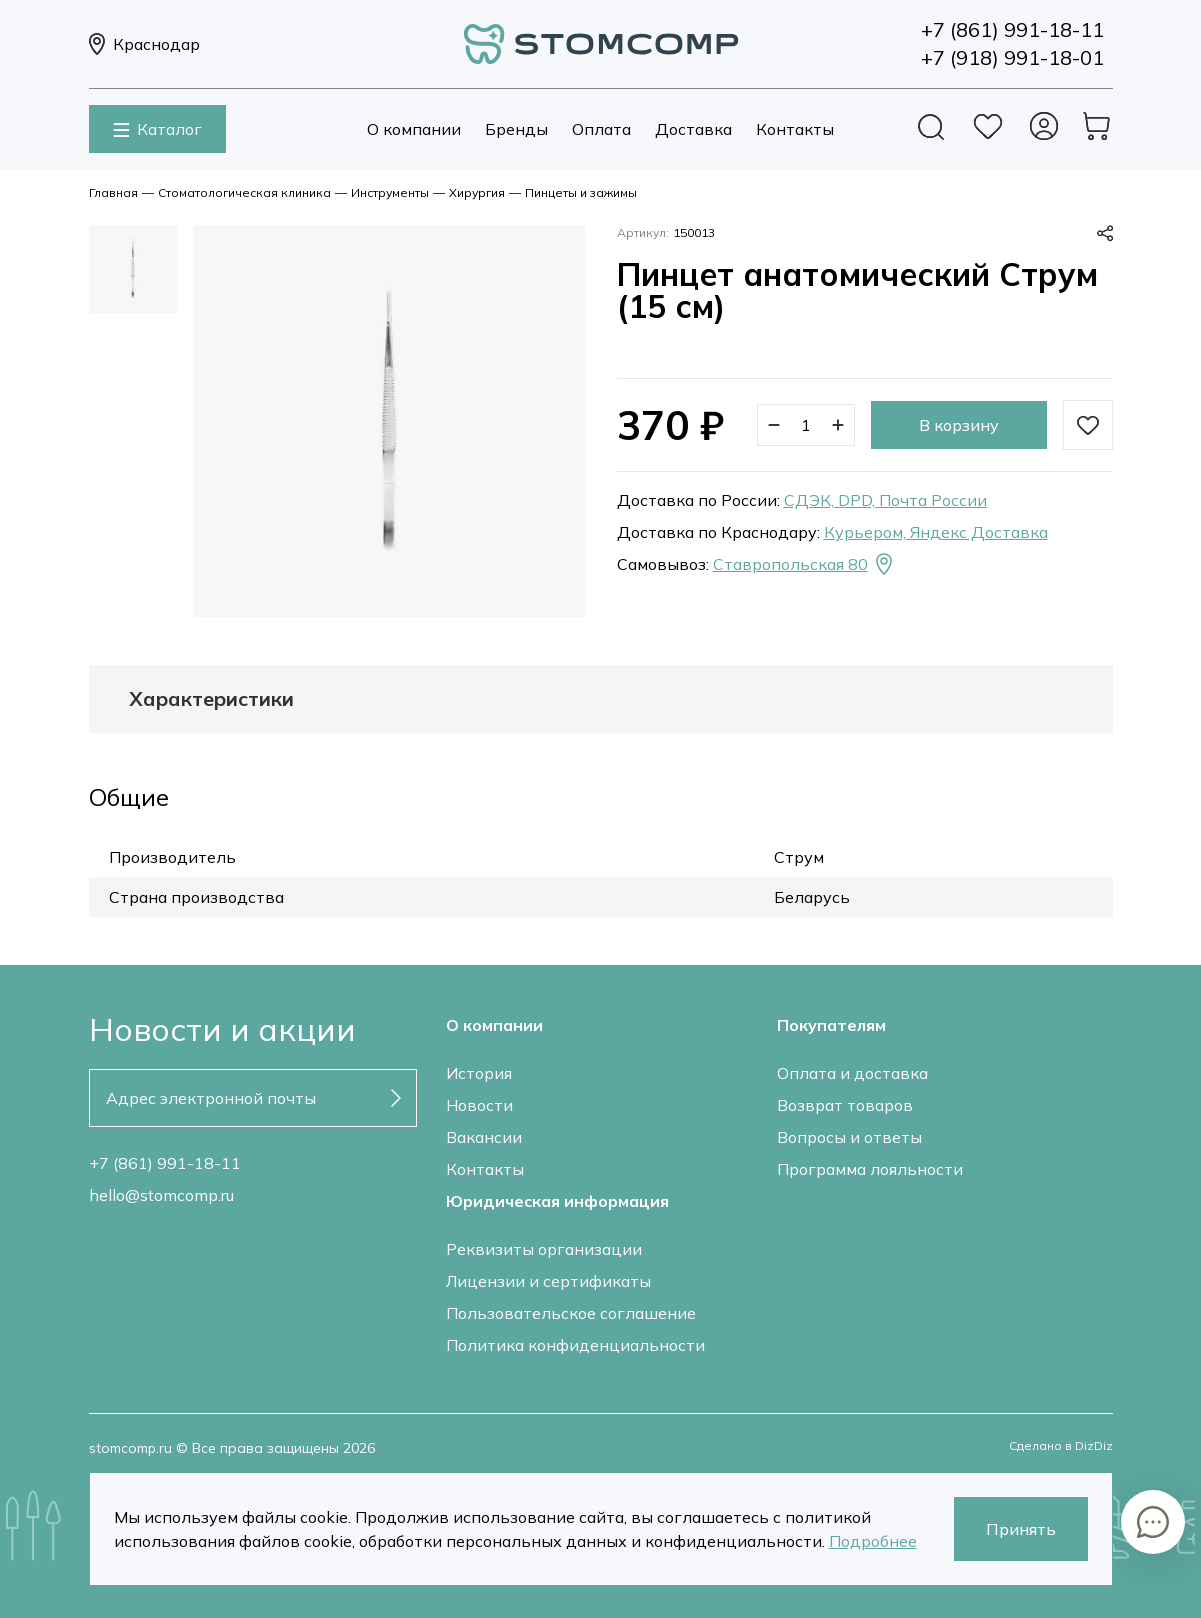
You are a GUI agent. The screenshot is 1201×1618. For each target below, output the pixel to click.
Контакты (795, 129)
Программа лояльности (870, 1169)
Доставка (693, 129)
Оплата (601, 129)
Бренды (516, 129)
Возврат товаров (845, 1105)
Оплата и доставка (852, 1073)
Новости (479, 1105)
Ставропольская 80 (804, 564)
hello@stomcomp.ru (161, 1195)
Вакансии (484, 1137)
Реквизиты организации (544, 1249)
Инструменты (390, 192)
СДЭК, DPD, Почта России (885, 500)
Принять (1021, 1529)
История (479, 1073)
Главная (113, 192)
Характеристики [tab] (211, 699)
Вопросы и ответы (849, 1137)
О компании (414, 129)
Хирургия (477, 192)
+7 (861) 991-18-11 (165, 1163)
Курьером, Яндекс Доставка (936, 532)
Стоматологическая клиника (244, 192)
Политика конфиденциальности (575, 1345)
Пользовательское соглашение (571, 1313)
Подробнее (873, 1541)
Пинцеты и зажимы (581, 192)
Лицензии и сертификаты (548, 1281)
